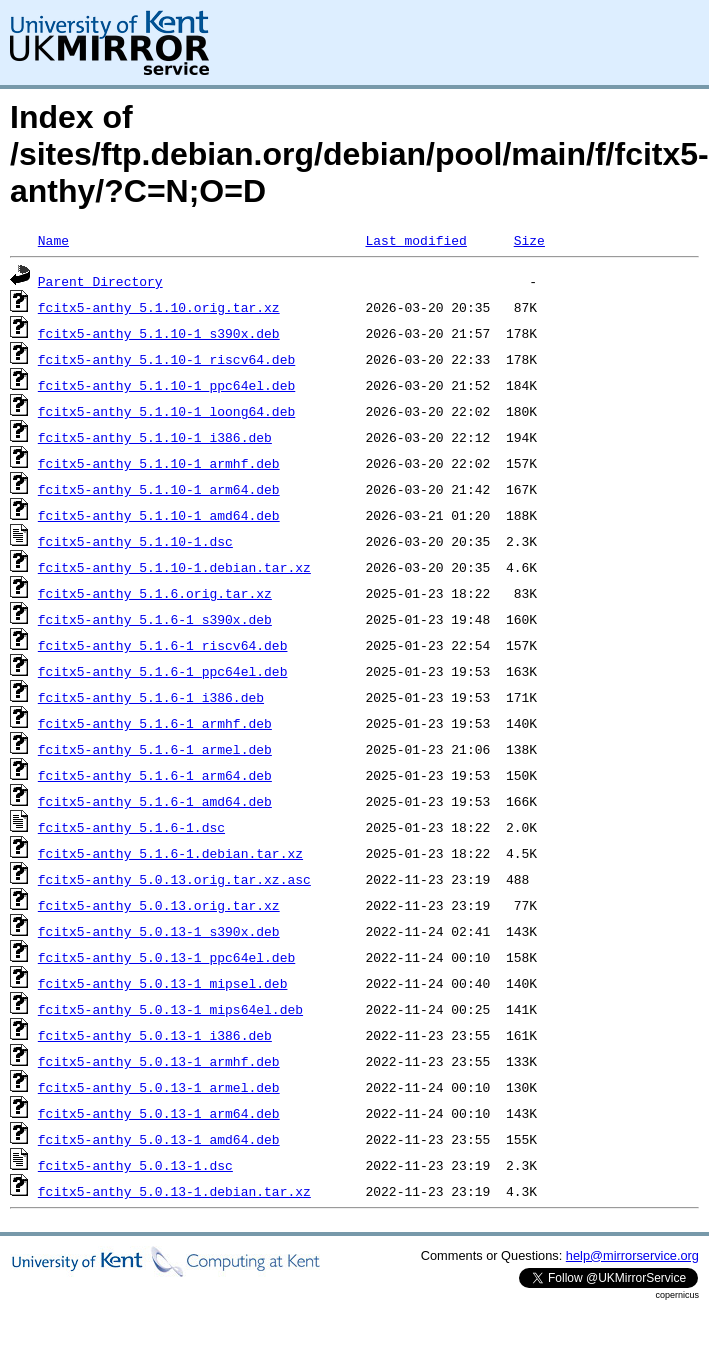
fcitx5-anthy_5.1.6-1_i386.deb (151, 697)
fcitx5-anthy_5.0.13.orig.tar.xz (159, 905)
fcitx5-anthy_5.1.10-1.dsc (135, 541)
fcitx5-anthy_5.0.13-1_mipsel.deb (163, 983)
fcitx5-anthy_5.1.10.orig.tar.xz (159, 307)
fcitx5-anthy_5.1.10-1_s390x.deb (159, 333)
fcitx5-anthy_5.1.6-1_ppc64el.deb (163, 671)
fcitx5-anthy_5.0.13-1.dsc (135, 1165)
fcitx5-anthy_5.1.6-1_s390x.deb (155, 619)
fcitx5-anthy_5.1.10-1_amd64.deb (159, 515)
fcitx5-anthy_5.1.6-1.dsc (131, 827)
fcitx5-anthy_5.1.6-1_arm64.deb (155, 775)
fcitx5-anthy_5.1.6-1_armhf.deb (155, 723)
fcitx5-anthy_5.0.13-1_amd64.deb (159, 1139)
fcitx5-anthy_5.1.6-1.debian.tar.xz (170, 853)
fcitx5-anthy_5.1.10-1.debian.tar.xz (174, 567)
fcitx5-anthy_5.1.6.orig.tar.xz (155, 593)
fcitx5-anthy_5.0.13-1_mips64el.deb (170, 1009)
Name (53, 240)
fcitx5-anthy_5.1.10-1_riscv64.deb (166, 359)
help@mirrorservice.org (632, 1255)
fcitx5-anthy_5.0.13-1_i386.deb (155, 1035)
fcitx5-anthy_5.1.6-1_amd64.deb (155, 801)
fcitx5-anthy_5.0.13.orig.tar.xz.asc (174, 879)
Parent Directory (100, 281)
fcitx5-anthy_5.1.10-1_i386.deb (155, 437)
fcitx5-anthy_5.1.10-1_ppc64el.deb (166, 385)
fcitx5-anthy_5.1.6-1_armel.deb (155, 749)
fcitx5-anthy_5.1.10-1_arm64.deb (159, 489)
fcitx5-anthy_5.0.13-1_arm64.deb (159, 1113)
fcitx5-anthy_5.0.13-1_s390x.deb (159, 931)
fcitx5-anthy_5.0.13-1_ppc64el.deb (166, 957)
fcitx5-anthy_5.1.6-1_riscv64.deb (163, 645)
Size (529, 240)
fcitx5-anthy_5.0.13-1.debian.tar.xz (174, 1191)
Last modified (415, 240)
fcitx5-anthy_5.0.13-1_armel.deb (159, 1087)
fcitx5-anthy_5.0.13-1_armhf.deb (159, 1061)
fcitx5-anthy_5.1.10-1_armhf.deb (159, 463)
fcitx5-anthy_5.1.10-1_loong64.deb (166, 411)
